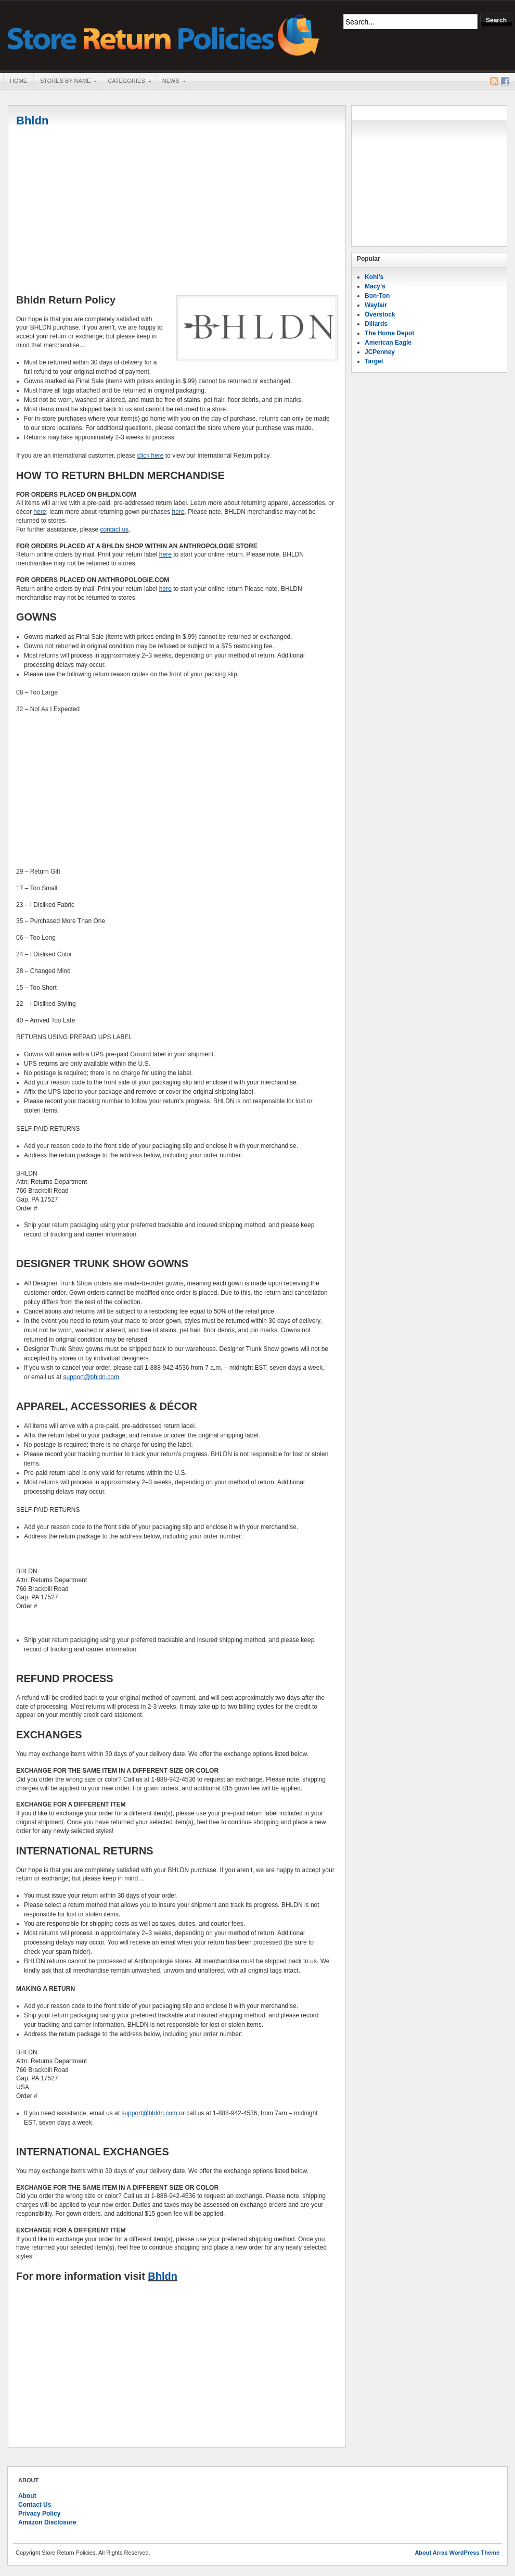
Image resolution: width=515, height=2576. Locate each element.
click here (150, 455)
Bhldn (32, 120)
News (171, 82)
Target (374, 361)
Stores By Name (65, 82)
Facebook (505, 81)
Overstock (380, 314)
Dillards (376, 323)
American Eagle (388, 342)
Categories (126, 82)
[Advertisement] (177, 212)
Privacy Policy (39, 2513)
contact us (114, 529)
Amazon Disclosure (47, 2522)
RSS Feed (494, 81)
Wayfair (376, 305)
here (39, 511)
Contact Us (34, 2504)
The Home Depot (389, 333)
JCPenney (380, 352)
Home (18, 81)
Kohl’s (374, 277)
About (27, 2495)
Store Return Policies (164, 34)
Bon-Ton (377, 295)
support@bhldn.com (91, 1377)
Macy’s (375, 286)
